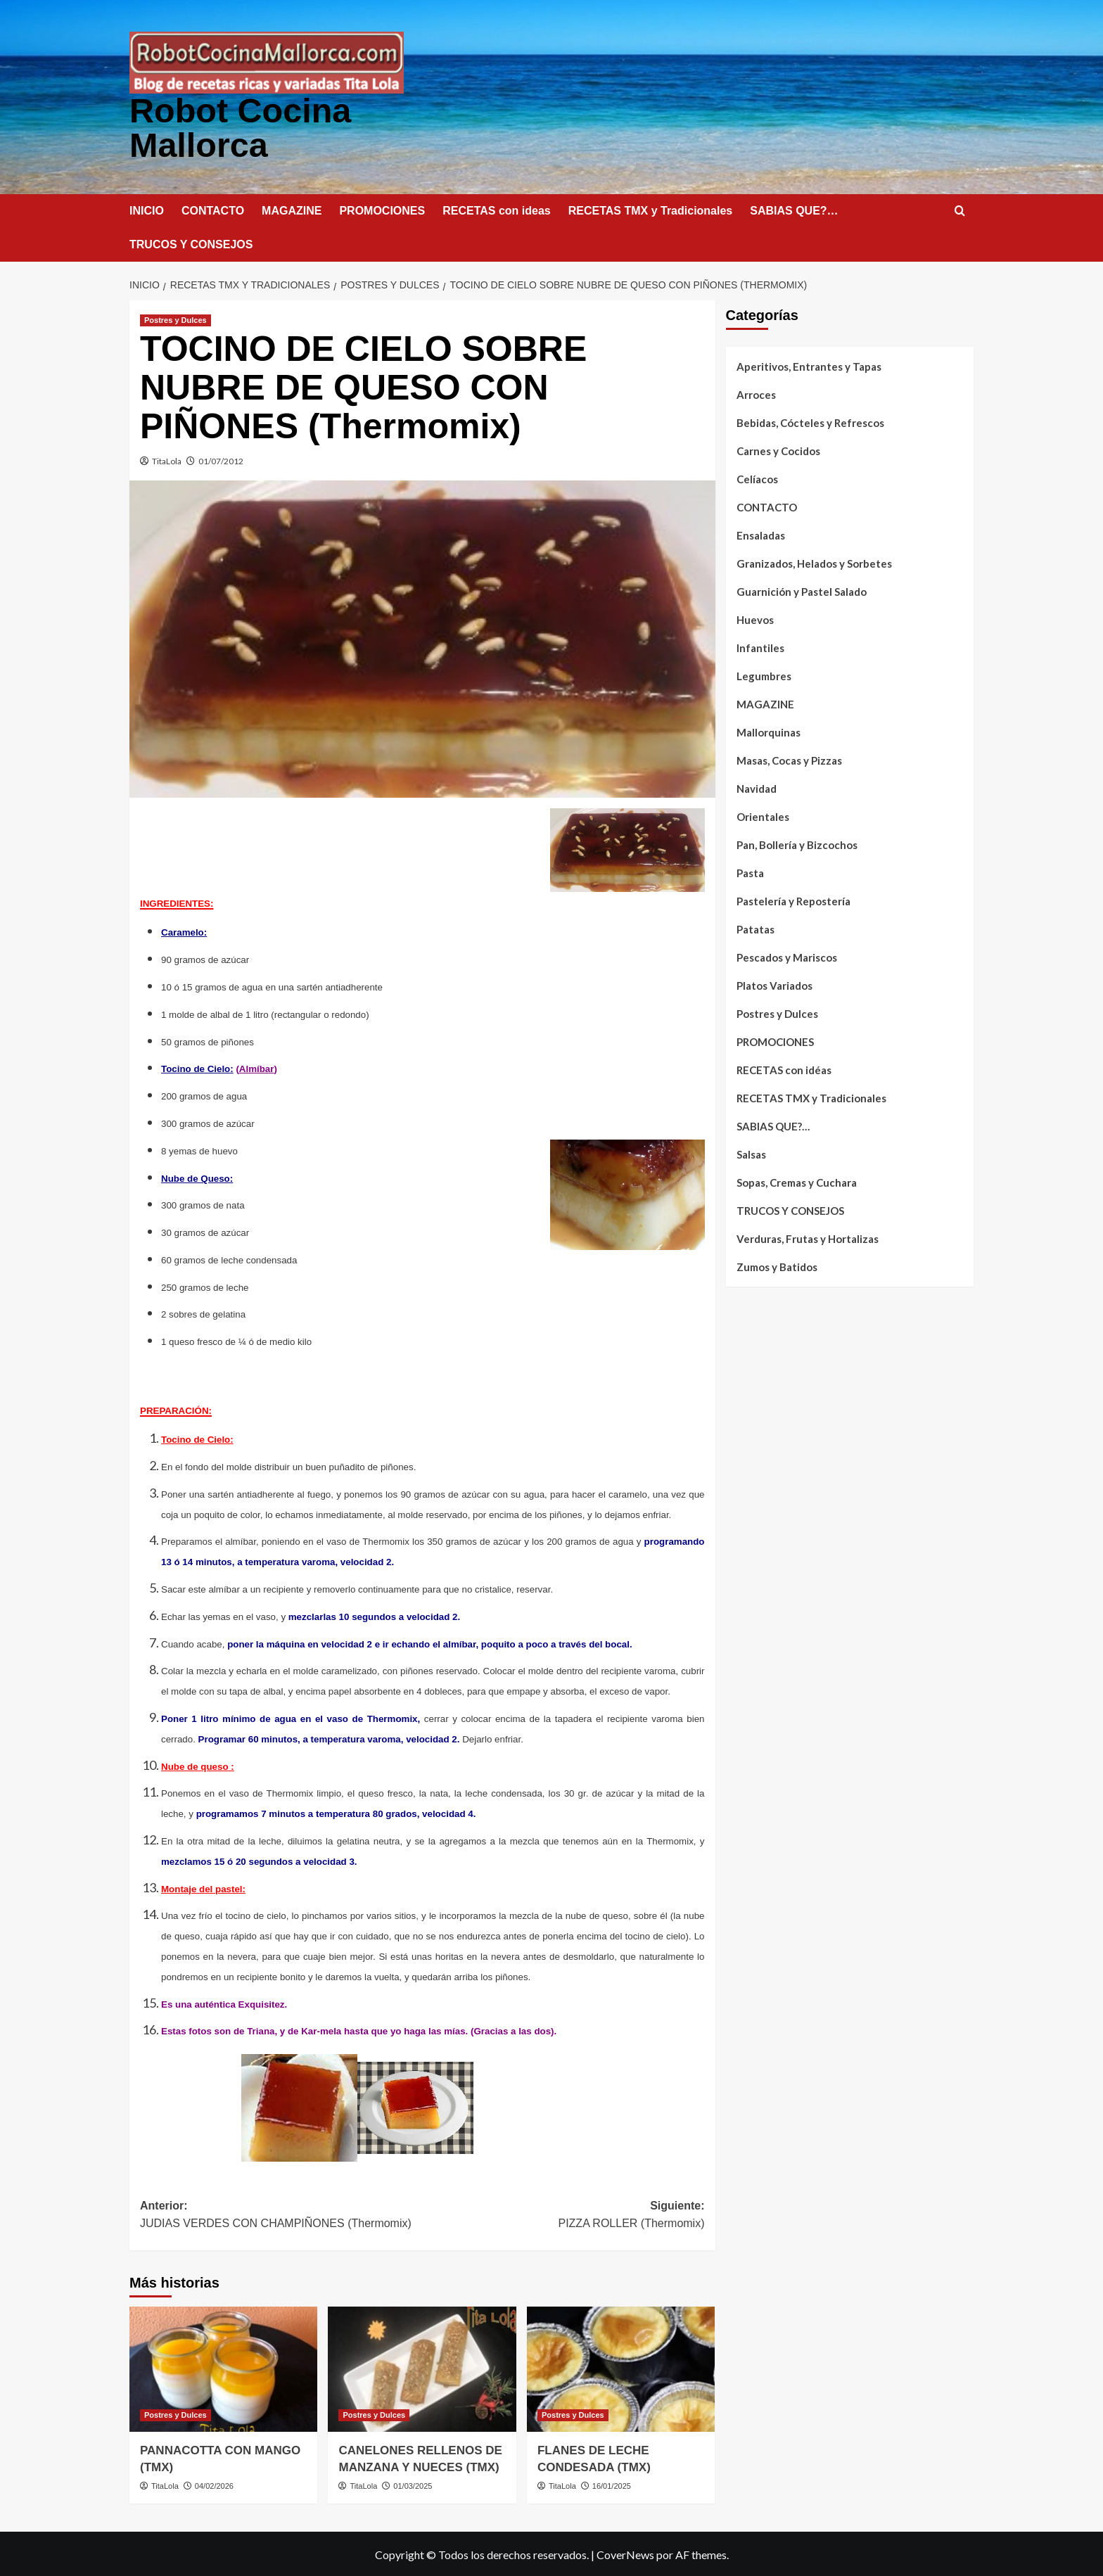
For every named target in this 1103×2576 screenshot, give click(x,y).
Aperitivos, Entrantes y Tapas (809, 365)
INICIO (146, 209)
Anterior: (281, 2214)
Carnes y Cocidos (778, 449)
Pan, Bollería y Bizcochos (797, 843)
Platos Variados (774, 984)
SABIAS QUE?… (794, 209)
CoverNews (625, 2553)
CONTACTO (212, 209)
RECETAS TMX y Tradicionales (650, 209)
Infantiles (760, 646)
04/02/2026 (214, 2484)
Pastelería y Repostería (793, 899)
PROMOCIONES (382, 209)
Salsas (751, 1153)
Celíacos (757, 477)
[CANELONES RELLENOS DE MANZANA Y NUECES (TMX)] (422, 2367)
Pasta (750, 871)
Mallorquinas (769, 731)
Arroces (756, 393)
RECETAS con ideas (496, 209)
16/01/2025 (611, 2484)
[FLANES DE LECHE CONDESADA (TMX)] (621, 2367)
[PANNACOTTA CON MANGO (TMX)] (223, 2367)
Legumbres (764, 674)
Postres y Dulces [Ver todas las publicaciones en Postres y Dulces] (175, 318)
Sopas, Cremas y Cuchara (797, 1181)
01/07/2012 (220, 459)
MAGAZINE (291, 209)
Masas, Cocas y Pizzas (789, 759)
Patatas (755, 928)
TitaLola (166, 459)
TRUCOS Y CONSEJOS (191, 243)
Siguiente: (563, 2214)
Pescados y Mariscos (787, 956)
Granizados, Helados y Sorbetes (814, 562)
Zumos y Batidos (777, 1265)
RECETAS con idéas (784, 1068)
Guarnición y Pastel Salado (802, 590)
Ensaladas (761, 534)
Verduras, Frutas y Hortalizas (808, 1237)
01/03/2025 (412, 2484)
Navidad (757, 787)
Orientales (763, 815)
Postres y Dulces (777, 1012)
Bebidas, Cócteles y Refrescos (810, 421)
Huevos (755, 618)
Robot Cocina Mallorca (239, 126)
